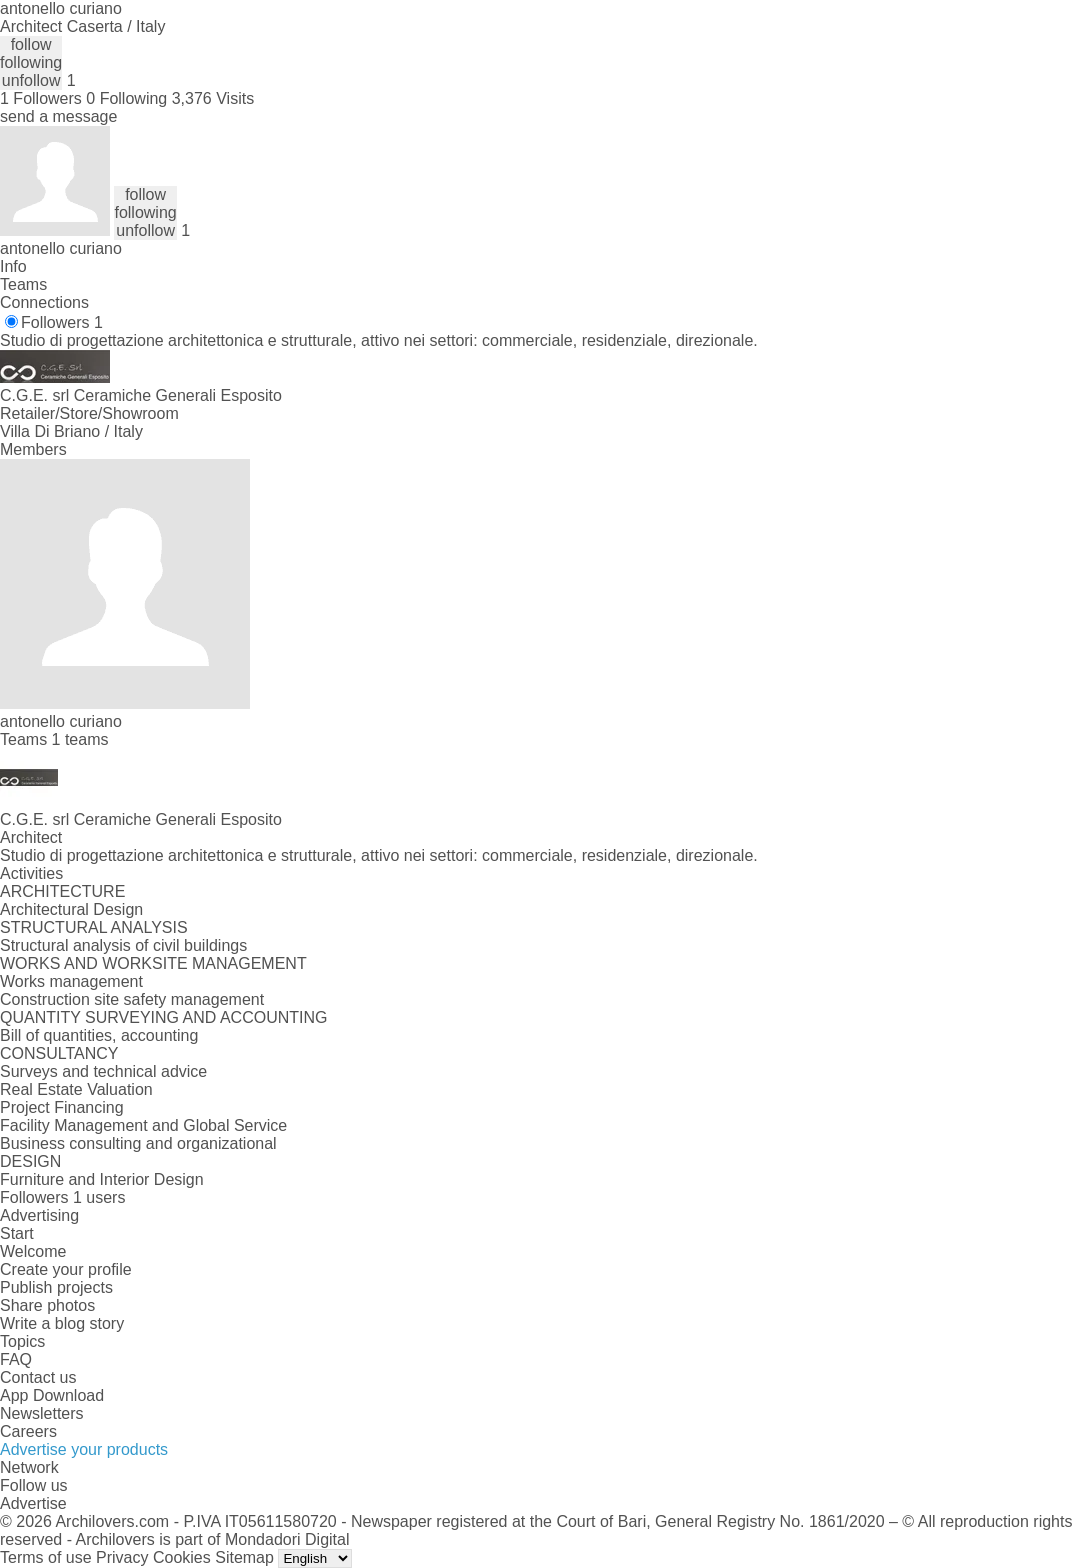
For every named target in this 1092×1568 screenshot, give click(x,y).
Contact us (38, 1377)
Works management (71, 981)
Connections (44, 302)
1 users (99, 1197)
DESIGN (30, 1161)
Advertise (33, 1503)
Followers (62, 322)
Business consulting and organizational (138, 1143)
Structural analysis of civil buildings (123, 945)
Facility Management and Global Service (143, 1125)
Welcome (33, 1251)
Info (13, 266)
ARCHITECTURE (62, 891)
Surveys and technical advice (103, 1071)
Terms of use (46, 1557)
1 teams (80, 739)
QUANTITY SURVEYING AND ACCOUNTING (163, 1017)
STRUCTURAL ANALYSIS (94, 927)
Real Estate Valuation (76, 1089)
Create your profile (66, 1269)
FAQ (16, 1359)
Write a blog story (62, 1323)
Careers (28, 1431)
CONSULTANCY (59, 1053)
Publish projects (56, 1287)
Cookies (182, 1557)
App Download (52, 1395)
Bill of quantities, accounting (99, 1035)
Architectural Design (71, 909)
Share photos (47, 1305)
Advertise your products (84, 1449)
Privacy (122, 1557)
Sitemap (244, 1557)
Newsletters (42, 1413)
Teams (23, 284)
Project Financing (62, 1107)
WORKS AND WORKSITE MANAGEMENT (153, 963)
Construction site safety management (132, 999)
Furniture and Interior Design (102, 1179)
